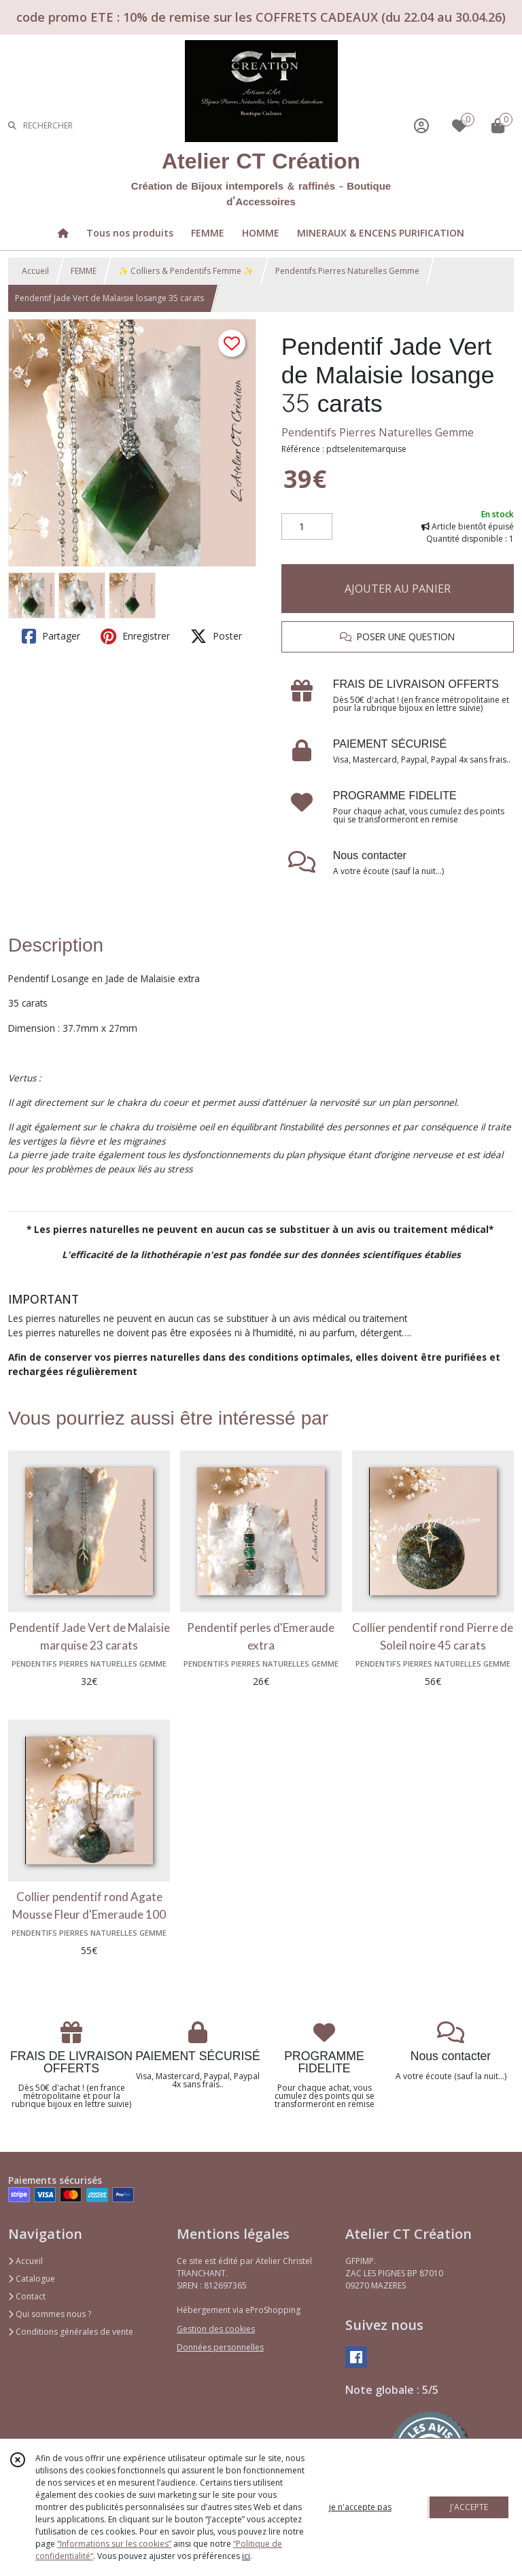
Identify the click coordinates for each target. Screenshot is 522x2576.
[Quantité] (306, 526)
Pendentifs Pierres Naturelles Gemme (347, 271)
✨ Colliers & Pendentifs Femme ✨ (186, 271)
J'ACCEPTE (469, 2507)
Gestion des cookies (216, 2329)
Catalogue (31, 2278)
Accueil (35, 271)
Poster (216, 636)
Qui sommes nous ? (49, 2314)
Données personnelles (220, 2347)
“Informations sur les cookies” (114, 2543)
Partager (51, 636)
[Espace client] (421, 125)
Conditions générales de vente (70, 2331)
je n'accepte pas (360, 2507)
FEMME (84, 271)
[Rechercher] (12, 125)
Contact (27, 2296)
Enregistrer (135, 636)
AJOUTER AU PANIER (398, 588)
